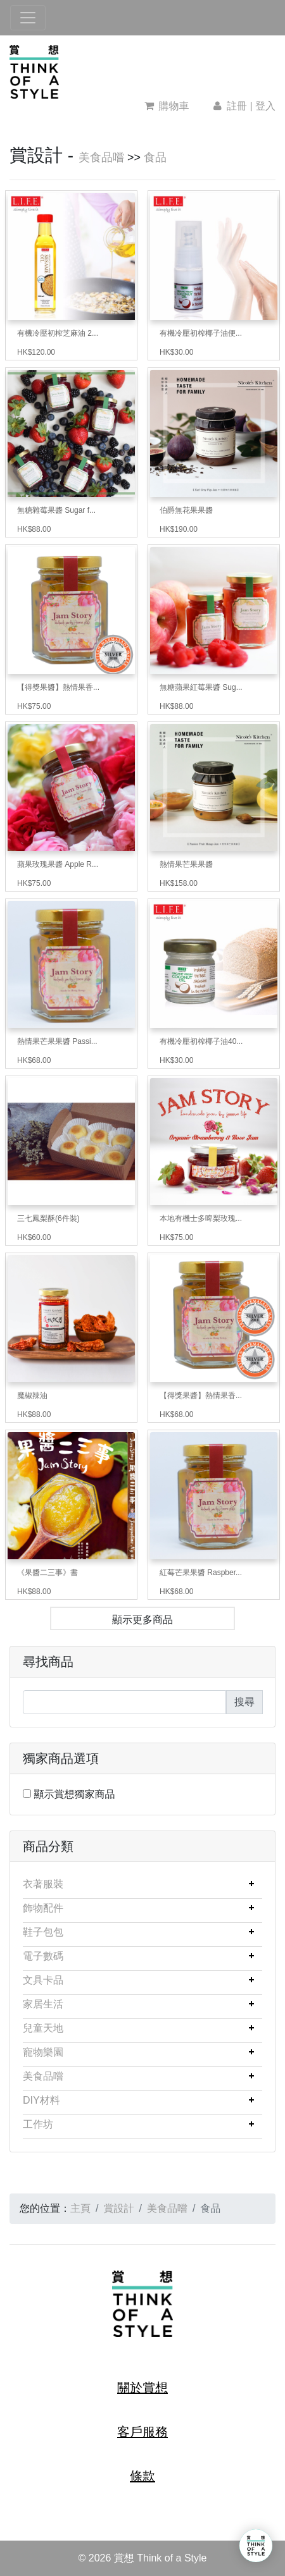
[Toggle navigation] (28, 17)
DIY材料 (41, 2100)
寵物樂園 (43, 2052)
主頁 (80, 2208)
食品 (155, 157)
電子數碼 (43, 1956)
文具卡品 (43, 1980)
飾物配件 (43, 1908)
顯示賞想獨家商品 (74, 1794)
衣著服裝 (43, 1884)
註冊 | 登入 (243, 106)
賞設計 (118, 2208)
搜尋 (244, 1701)
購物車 (166, 106)
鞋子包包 (43, 1932)
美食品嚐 (101, 157)
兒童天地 (43, 2028)
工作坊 (38, 2124)
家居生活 (43, 2004)
